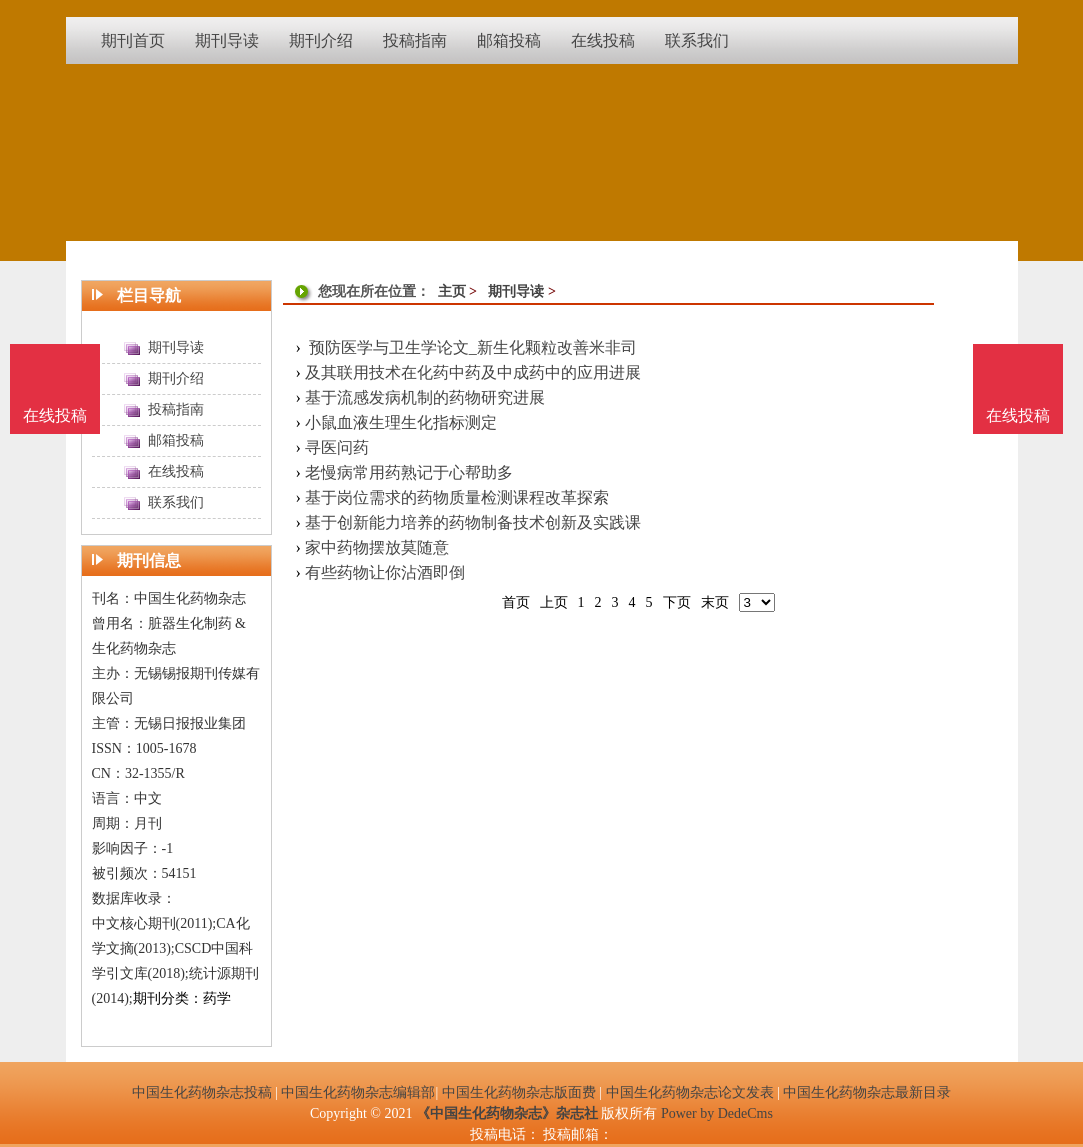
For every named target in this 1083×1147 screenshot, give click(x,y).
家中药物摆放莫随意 (377, 547)
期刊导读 (516, 291)
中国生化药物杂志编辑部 (358, 1092)
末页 (715, 602)
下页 (677, 602)
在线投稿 (1018, 415)
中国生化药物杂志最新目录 (867, 1092)
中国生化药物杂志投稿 (202, 1092)
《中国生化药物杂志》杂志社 (507, 1113)
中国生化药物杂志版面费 (519, 1092)
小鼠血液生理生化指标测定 (401, 422)
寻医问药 (337, 447)
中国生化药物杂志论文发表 (690, 1092)
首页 (516, 602)
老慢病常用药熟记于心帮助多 (409, 472)
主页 (452, 291)
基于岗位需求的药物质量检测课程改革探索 (457, 497)
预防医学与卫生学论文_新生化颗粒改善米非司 (471, 347)
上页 (554, 602)
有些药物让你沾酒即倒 (385, 572)
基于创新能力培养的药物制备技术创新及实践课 (473, 522)
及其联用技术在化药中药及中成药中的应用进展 (473, 372)
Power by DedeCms (717, 1113)
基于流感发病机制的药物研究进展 (425, 397)
